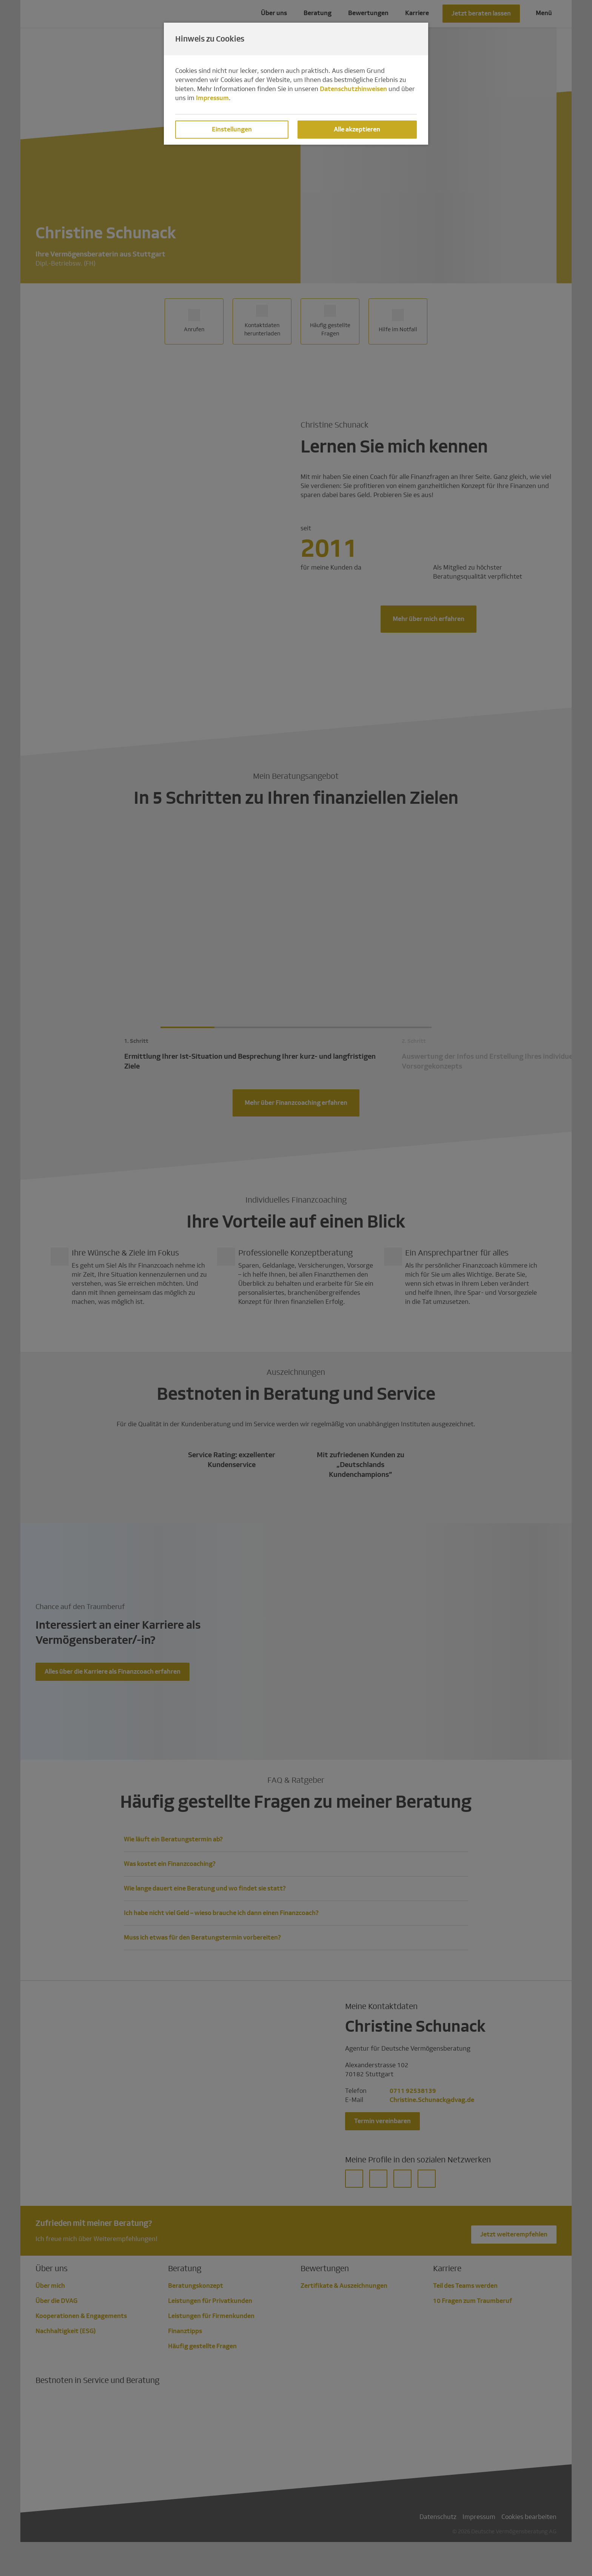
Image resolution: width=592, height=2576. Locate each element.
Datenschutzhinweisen (353, 89)
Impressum (212, 98)
